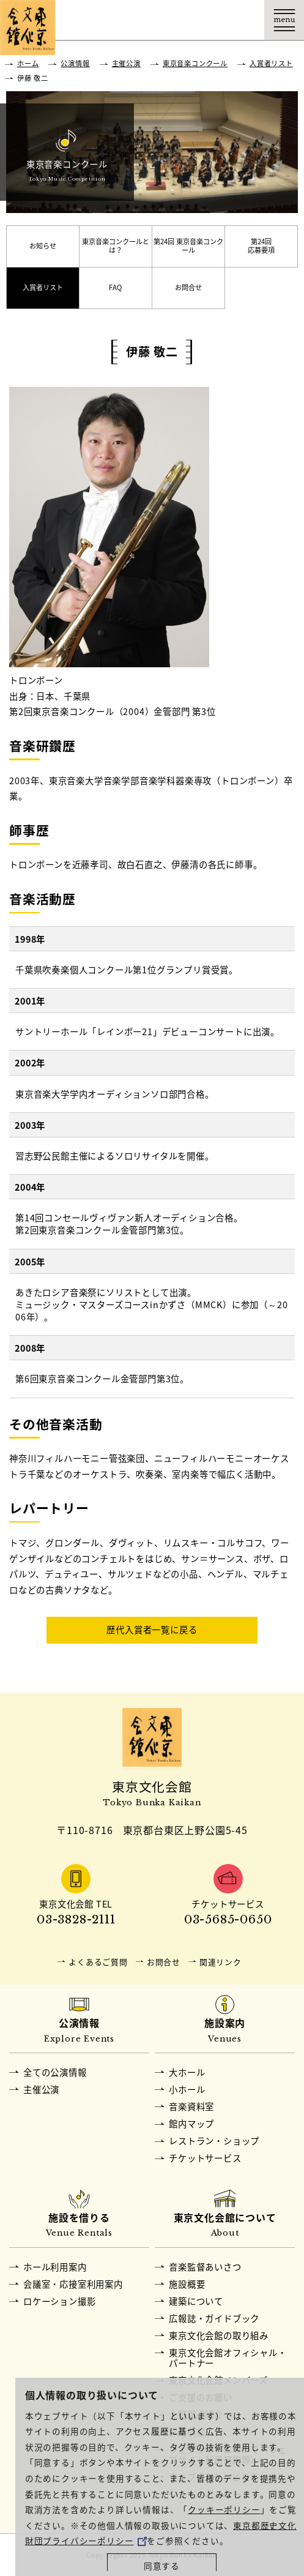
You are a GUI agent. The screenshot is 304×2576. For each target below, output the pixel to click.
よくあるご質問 (98, 1962)
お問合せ (188, 287)
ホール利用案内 (55, 2267)
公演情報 (75, 63)
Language (244, 20)
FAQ (115, 287)
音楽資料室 (191, 2106)
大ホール (187, 2072)
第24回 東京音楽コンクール (188, 246)
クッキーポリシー (224, 2509)
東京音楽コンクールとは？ (115, 246)
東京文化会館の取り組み (219, 2335)
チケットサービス (205, 2158)
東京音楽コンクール (195, 63)
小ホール (187, 2089)
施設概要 (187, 2284)
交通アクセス (165, 20)
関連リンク (220, 1962)
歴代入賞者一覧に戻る (151, 1629)
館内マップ (191, 2123)
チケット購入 (204, 20)
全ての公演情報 (55, 2072)
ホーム (28, 63)
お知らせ (42, 246)
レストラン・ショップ (214, 2140)
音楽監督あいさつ (205, 2267)
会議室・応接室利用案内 (73, 2284)
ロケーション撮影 (59, 2301)
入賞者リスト (271, 63)
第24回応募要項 (261, 246)
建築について (196, 2301)
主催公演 (126, 63)
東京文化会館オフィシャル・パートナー (227, 2358)
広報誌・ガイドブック (214, 2318)
